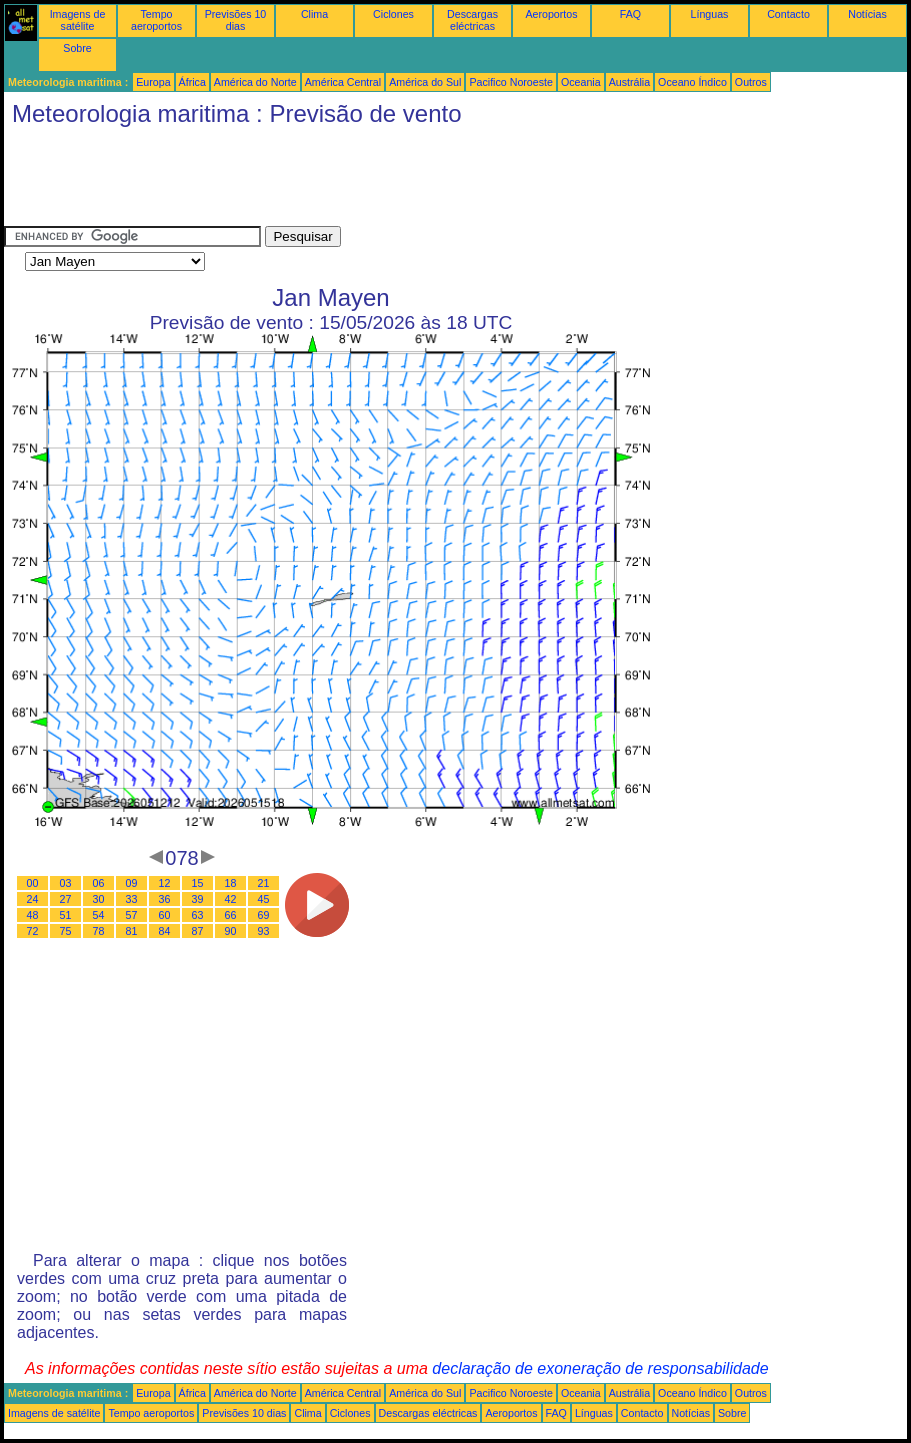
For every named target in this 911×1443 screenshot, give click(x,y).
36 (165, 899)
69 (264, 915)
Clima (314, 14)
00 (33, 883)
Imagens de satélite (78, 20)
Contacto (788, 14)
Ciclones (393, 14)
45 (264, 899)
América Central (343, 82)
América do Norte (255, 82)
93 (264, 931)
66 (231, 915)
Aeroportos (551, 14)
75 (66, 931)
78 (99, 931)
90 (231, 931)
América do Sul (425, 82)
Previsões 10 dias (236, 20)
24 (33, 899)
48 (33, 915)
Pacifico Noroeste (511, 82)
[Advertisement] (368, 181)
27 (66, 899)
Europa (153, 82)
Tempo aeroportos (156, 20)
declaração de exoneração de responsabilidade (600, 1368)
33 (132, 899)
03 (66, 883)
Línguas (710, 14)
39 (198, 899)
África (192, 82)
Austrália (629, 82)
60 (165, 915)
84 (165, 931)
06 (99, 883)
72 (33, 931)
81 (132, 931)
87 (198, 931)
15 (198, 883)
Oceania (581, 82)
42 (231, 899)
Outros (751, 82)
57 (132, 915)
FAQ (630, 14)
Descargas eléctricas (472, 20)
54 (99, 915)
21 (264, 883)
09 (132, 883)
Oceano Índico (692, 82)
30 (99, 899)
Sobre (77, 48)
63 (198, 915)
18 (231, 883)
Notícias (867, 14)
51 (66, 915)
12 (165, 883)
